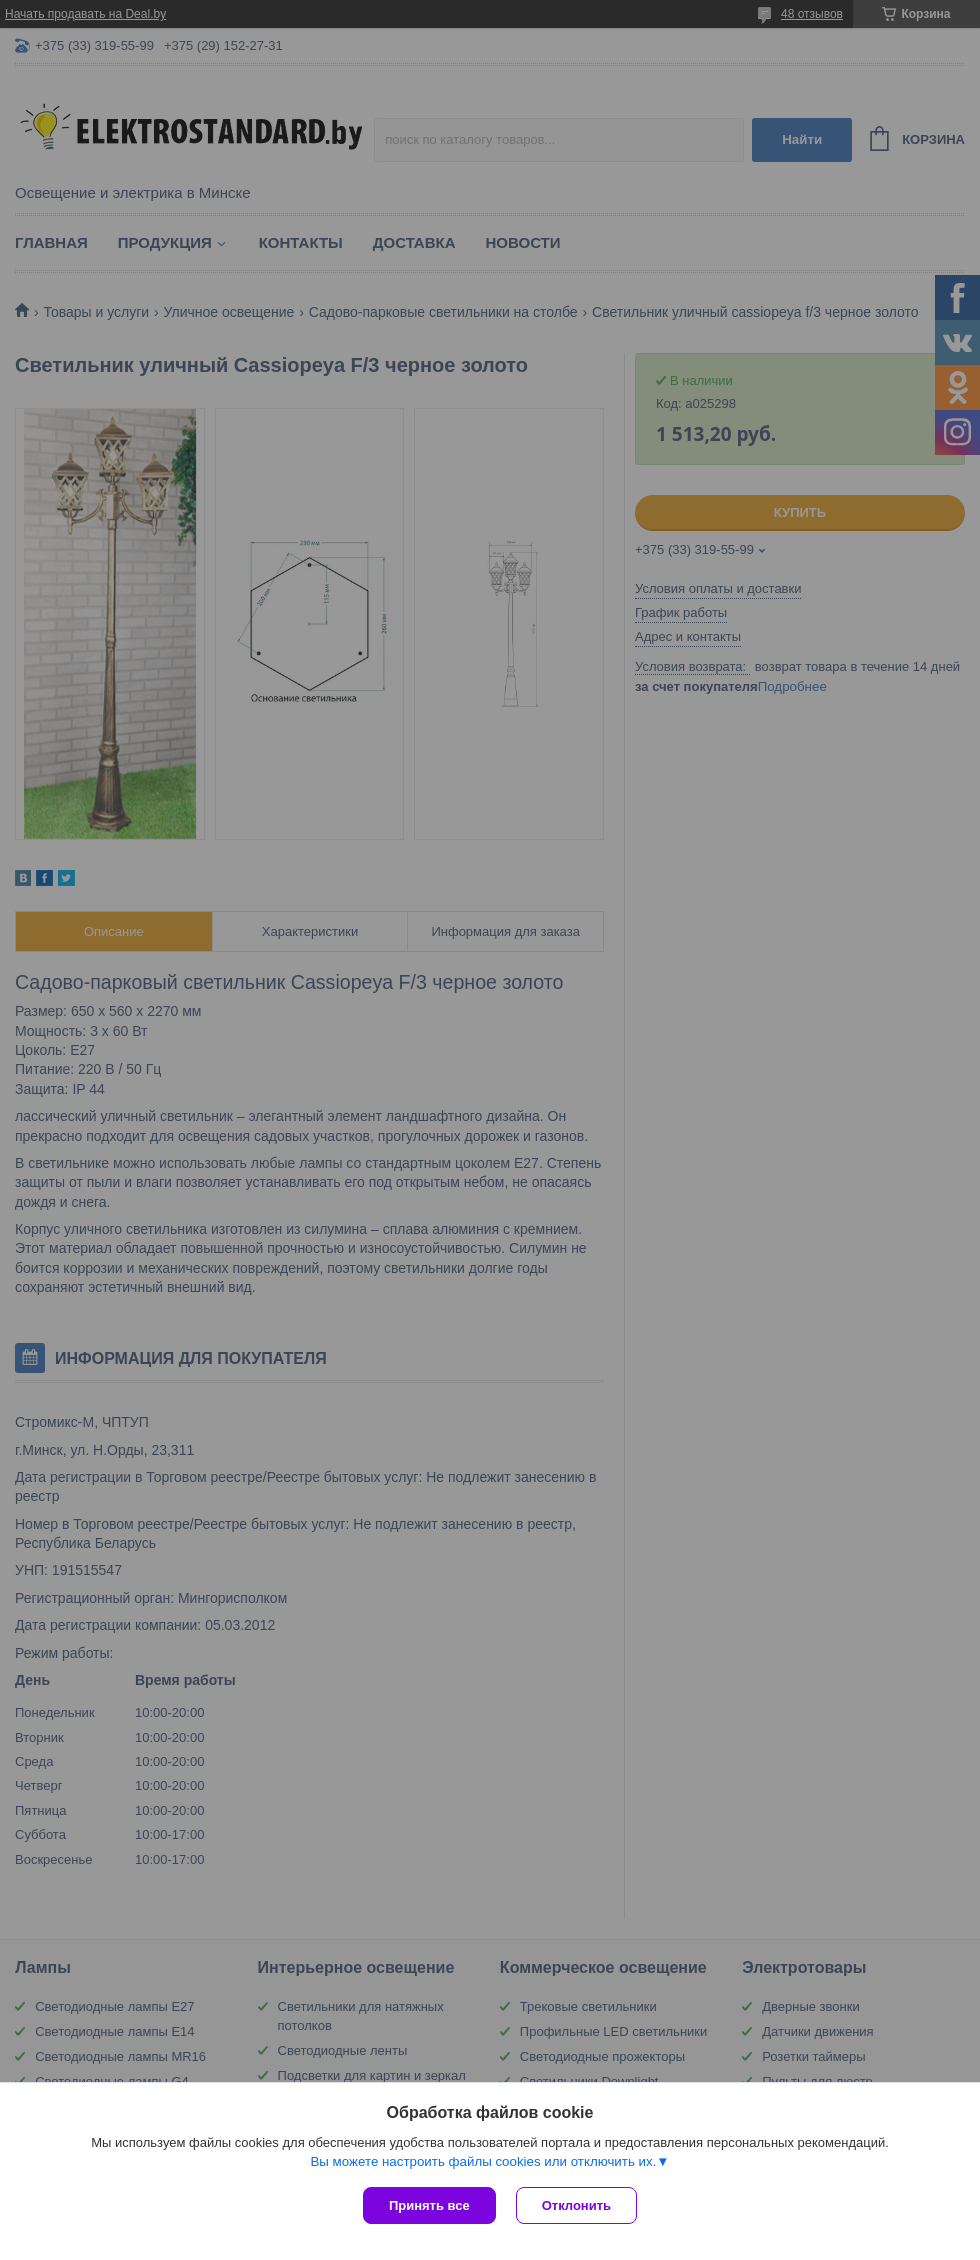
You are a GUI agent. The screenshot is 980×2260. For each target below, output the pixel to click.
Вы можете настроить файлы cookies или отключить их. (483, 2161)
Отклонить (576, 2205)
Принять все (429, 2205)
